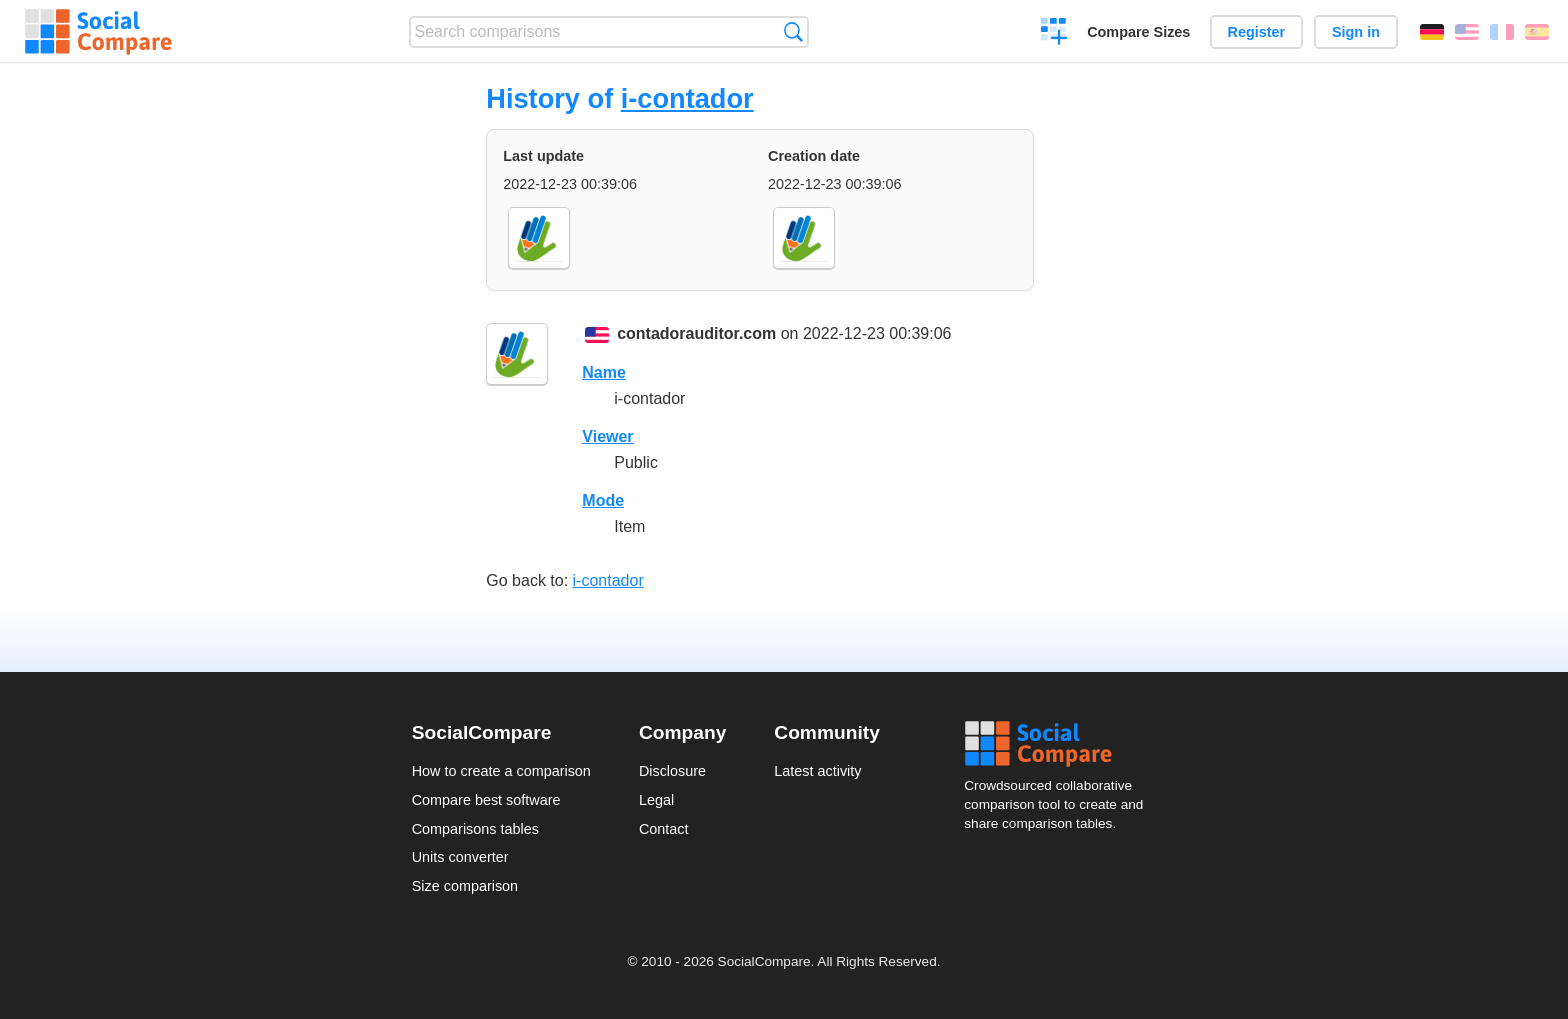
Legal (656, 800)
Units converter (460, 857)
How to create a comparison (501, 771)
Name (604, 372)
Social (1060, 744)
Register (1257, 32)
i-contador (687, 98)
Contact (664, 829)
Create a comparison (1054, 34)
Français (1502, 32)
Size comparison (465, 886)
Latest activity (817, 771)
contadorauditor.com (696, 333)
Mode (603, 500)
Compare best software (486, 800)
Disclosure (672, 771)
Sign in (1356, 32)
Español (1537, 32)
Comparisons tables (475, 829)
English (1467, 32)
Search (793, 31)
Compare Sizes (1138, 32)
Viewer (607, 436)
